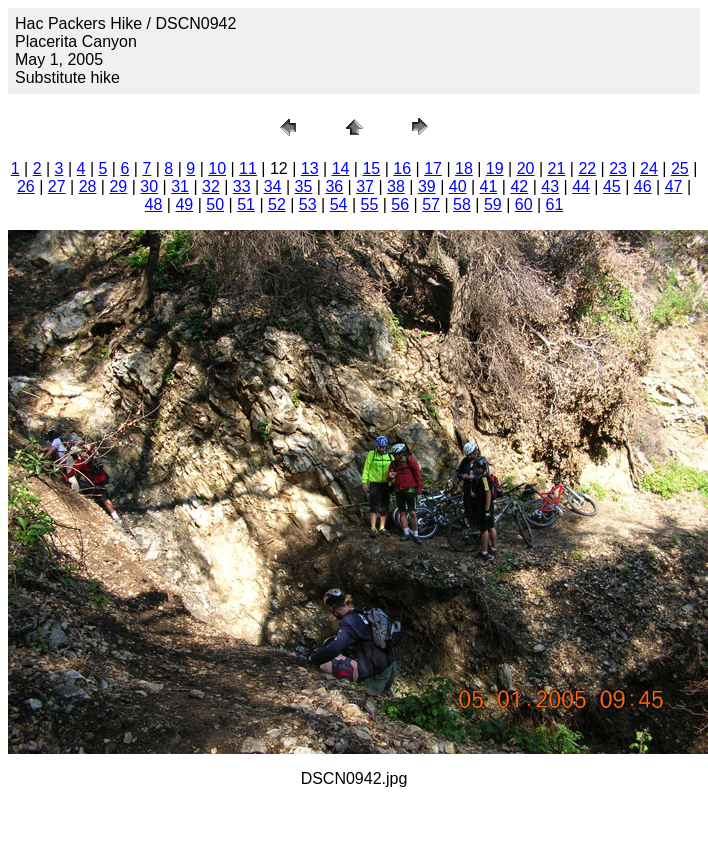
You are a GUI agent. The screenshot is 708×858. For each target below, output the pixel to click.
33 (242, 186)
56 (400, 204)
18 (464, 168)
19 (495, 168)
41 (489, 186)
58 (462, 204)
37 (365, 186)
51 (246, 204)
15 (371, 168)
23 (618, 168)
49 (184, 204)
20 (526, 168)
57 (431, 204)
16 (402, 168)
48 (154, 204)
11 (248, 168)
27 (57, 186)
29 (118, 186)
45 (612, 186)
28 (88, 186)
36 (334, 186)
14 (341, 168)
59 (493, 204)
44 (581, 186)
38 (396, 186)
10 (217, 168)
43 (550, 186)
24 (649, 168)
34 (273, 186)
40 (458, 186)
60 (524, 204)
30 (149, 186)
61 (555, 204)
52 (277, 204)
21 (557, 168)
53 (308, 204)
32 (211, 186)
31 (180, 186)
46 (643, 186)
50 (215, 204)
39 (427, 186)
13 (310, 168)
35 (304, 186)
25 (680, 168)
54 (339, 204)
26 (26, 186)
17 (433, 168)
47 (674, 186)
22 (587, 168)
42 (519, 186)
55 (370, 204)
